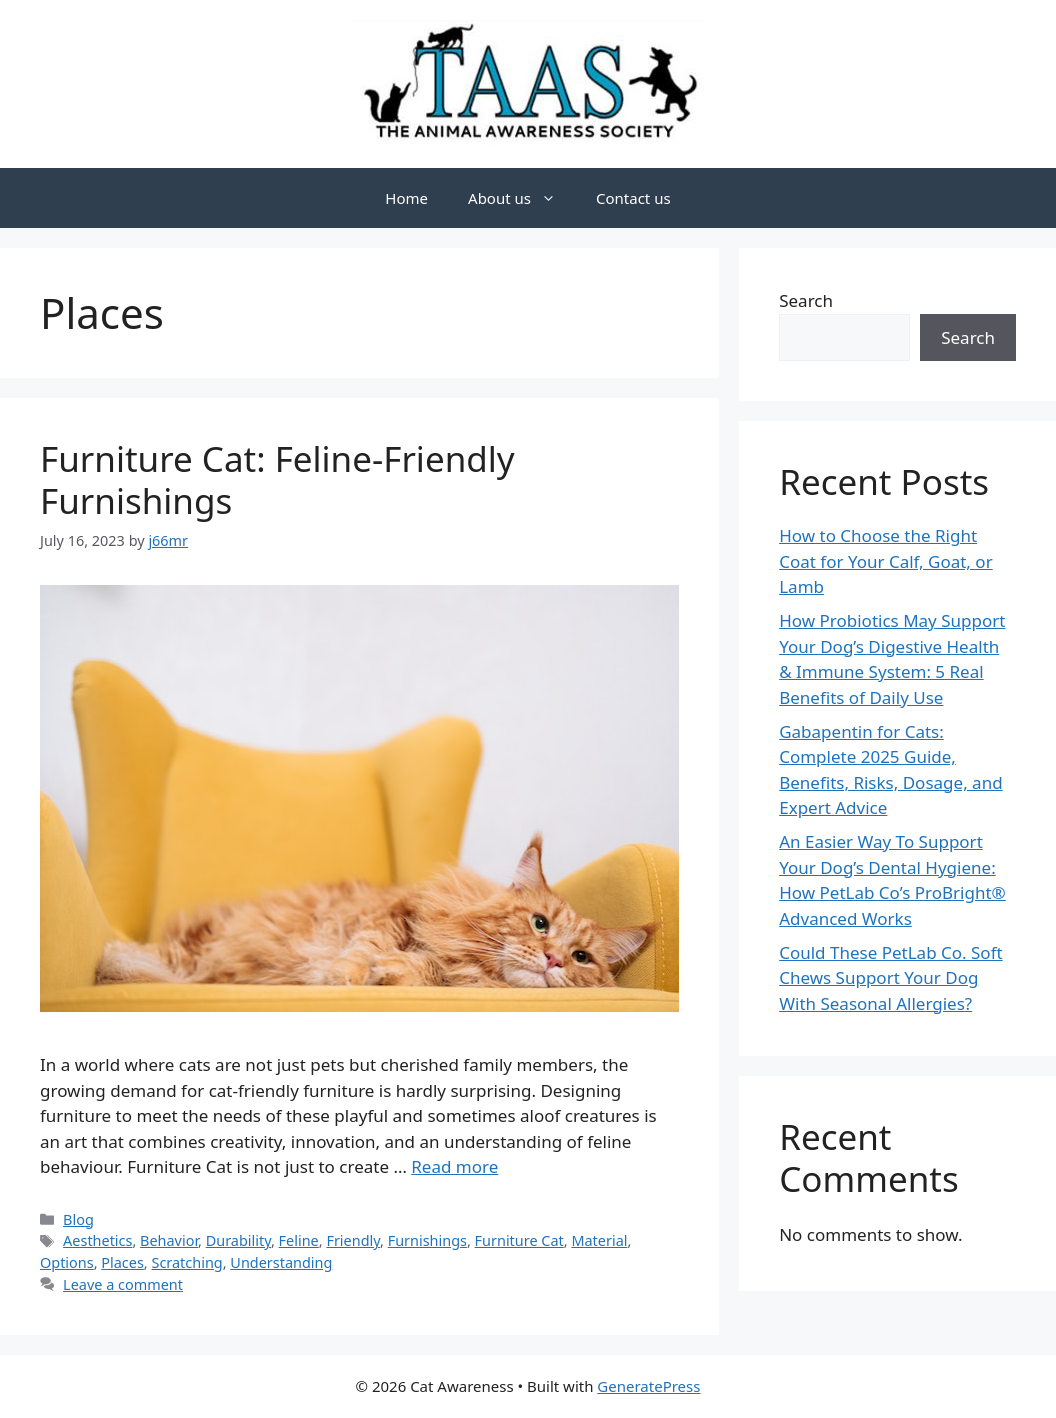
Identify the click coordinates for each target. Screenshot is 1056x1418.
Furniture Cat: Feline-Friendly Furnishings (277, 479)
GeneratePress (648, 1386)
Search (806, 300)
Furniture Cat (519, 1240)
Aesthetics (97, 1240)
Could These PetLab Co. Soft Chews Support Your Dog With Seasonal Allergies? (890, 978)
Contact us (633, 198)
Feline (299, 1240)
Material (599, 1240)
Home (406, 198)
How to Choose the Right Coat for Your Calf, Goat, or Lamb (885, 561)
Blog (78, 1219)
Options (67, 1262)
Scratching (186, 1262)
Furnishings (427, 1240)
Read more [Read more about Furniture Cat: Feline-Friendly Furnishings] (454, 1166)
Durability (238, 1240)
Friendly (353, 1240)
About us (522, 198)
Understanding (281, 1262)
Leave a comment (123, 1284)
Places (122, 1262)
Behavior (169, 1240)
